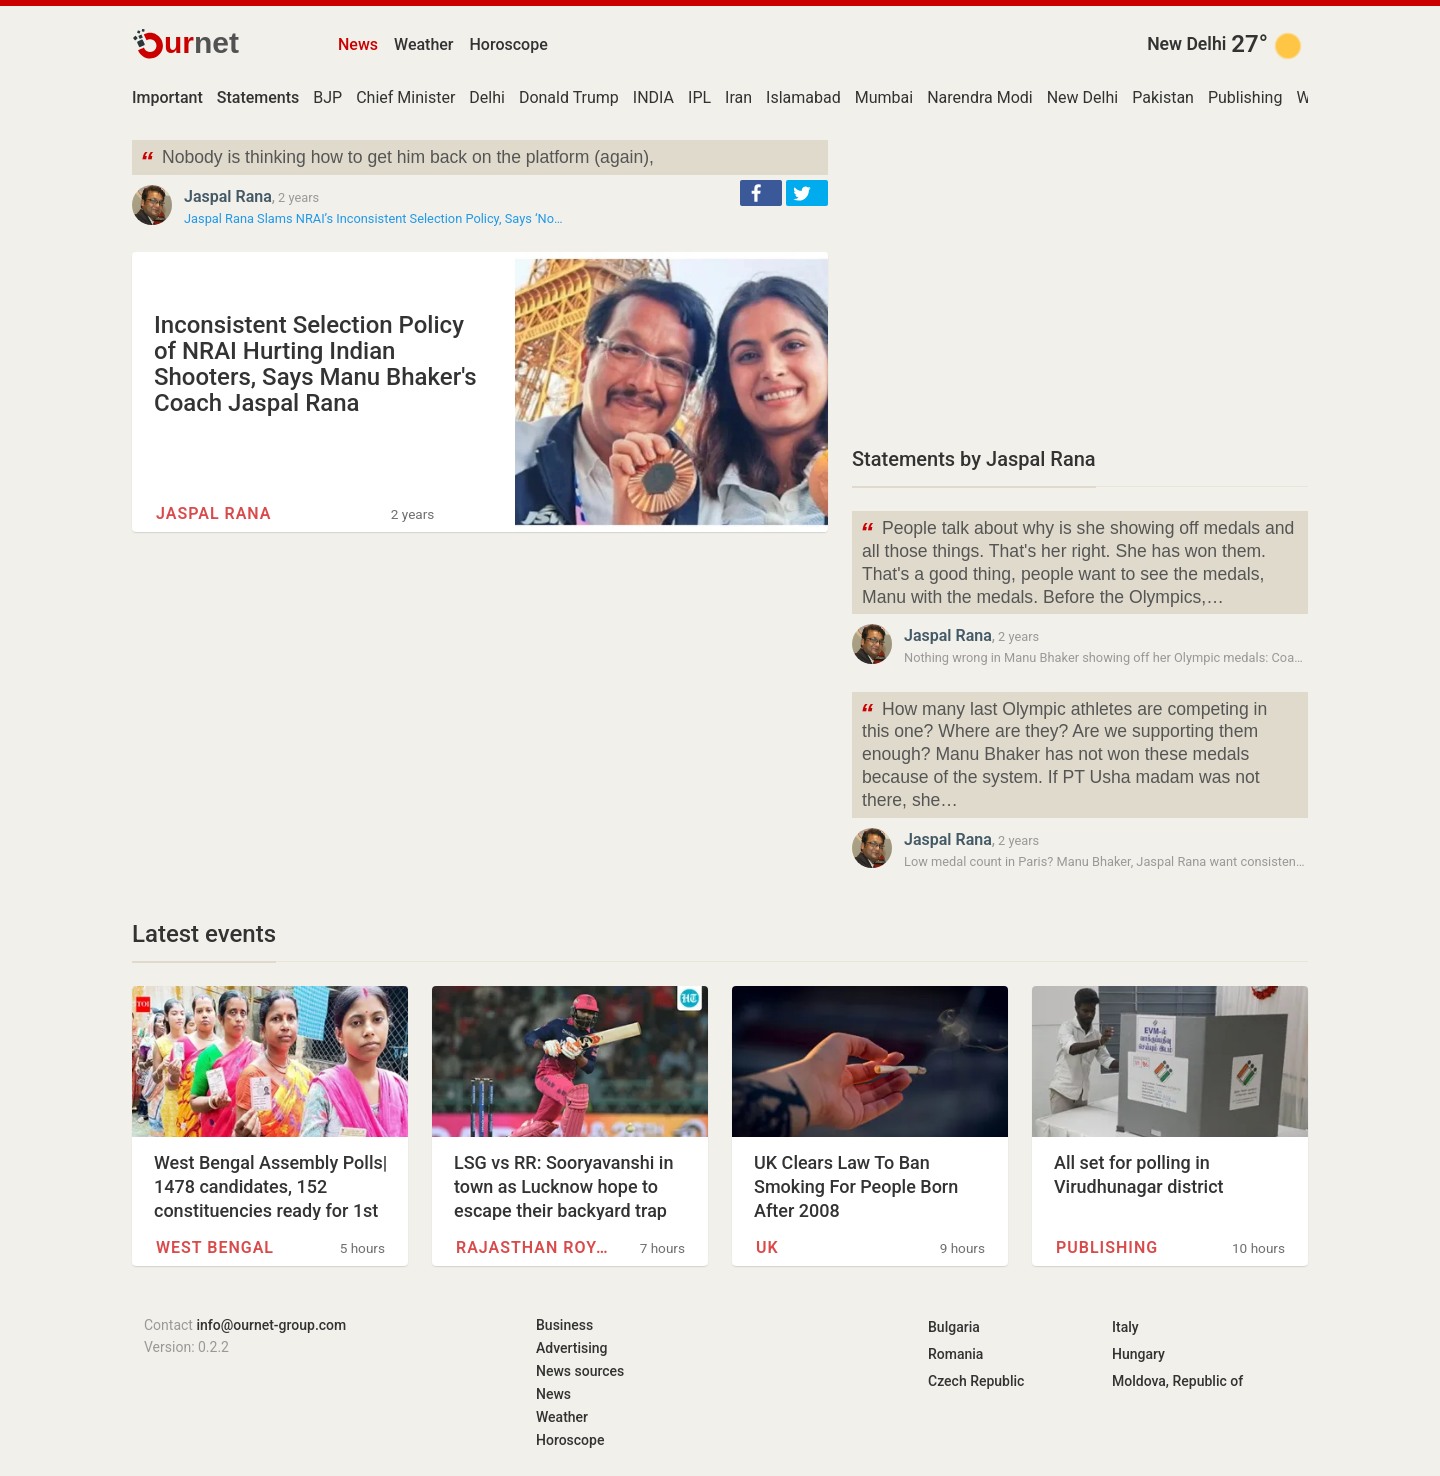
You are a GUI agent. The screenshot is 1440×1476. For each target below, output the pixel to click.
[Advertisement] (1080, 280)
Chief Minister (405, 97)
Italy (1125, 1327)
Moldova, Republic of (1177, 1381)
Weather (423, 44)
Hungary (1138, 1354)
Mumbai (884, 97)
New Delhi (1186, 44)
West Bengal (215, 1247)
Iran (738, 97)
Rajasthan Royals (536, 1247)
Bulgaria (954, 1327)
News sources (580, 1371)
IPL (699, 97)
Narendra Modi (980, 97)
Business (564, 1325)
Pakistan (1163, 97)
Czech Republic (976, 1381)
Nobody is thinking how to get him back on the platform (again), (397, 159)
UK (767, 1247)
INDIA (653, 97)
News (358, 44)
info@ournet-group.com (271, 1325)
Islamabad (803, 97)
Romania (955, 1354)
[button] (761, 193)
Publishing (1245, 97)
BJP (327, 97)
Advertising (572, 1348)
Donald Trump (569, 97)
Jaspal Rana (228, 196)
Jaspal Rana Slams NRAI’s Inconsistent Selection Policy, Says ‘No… (373, 218)
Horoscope (509, 44)
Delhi (487, 97)
